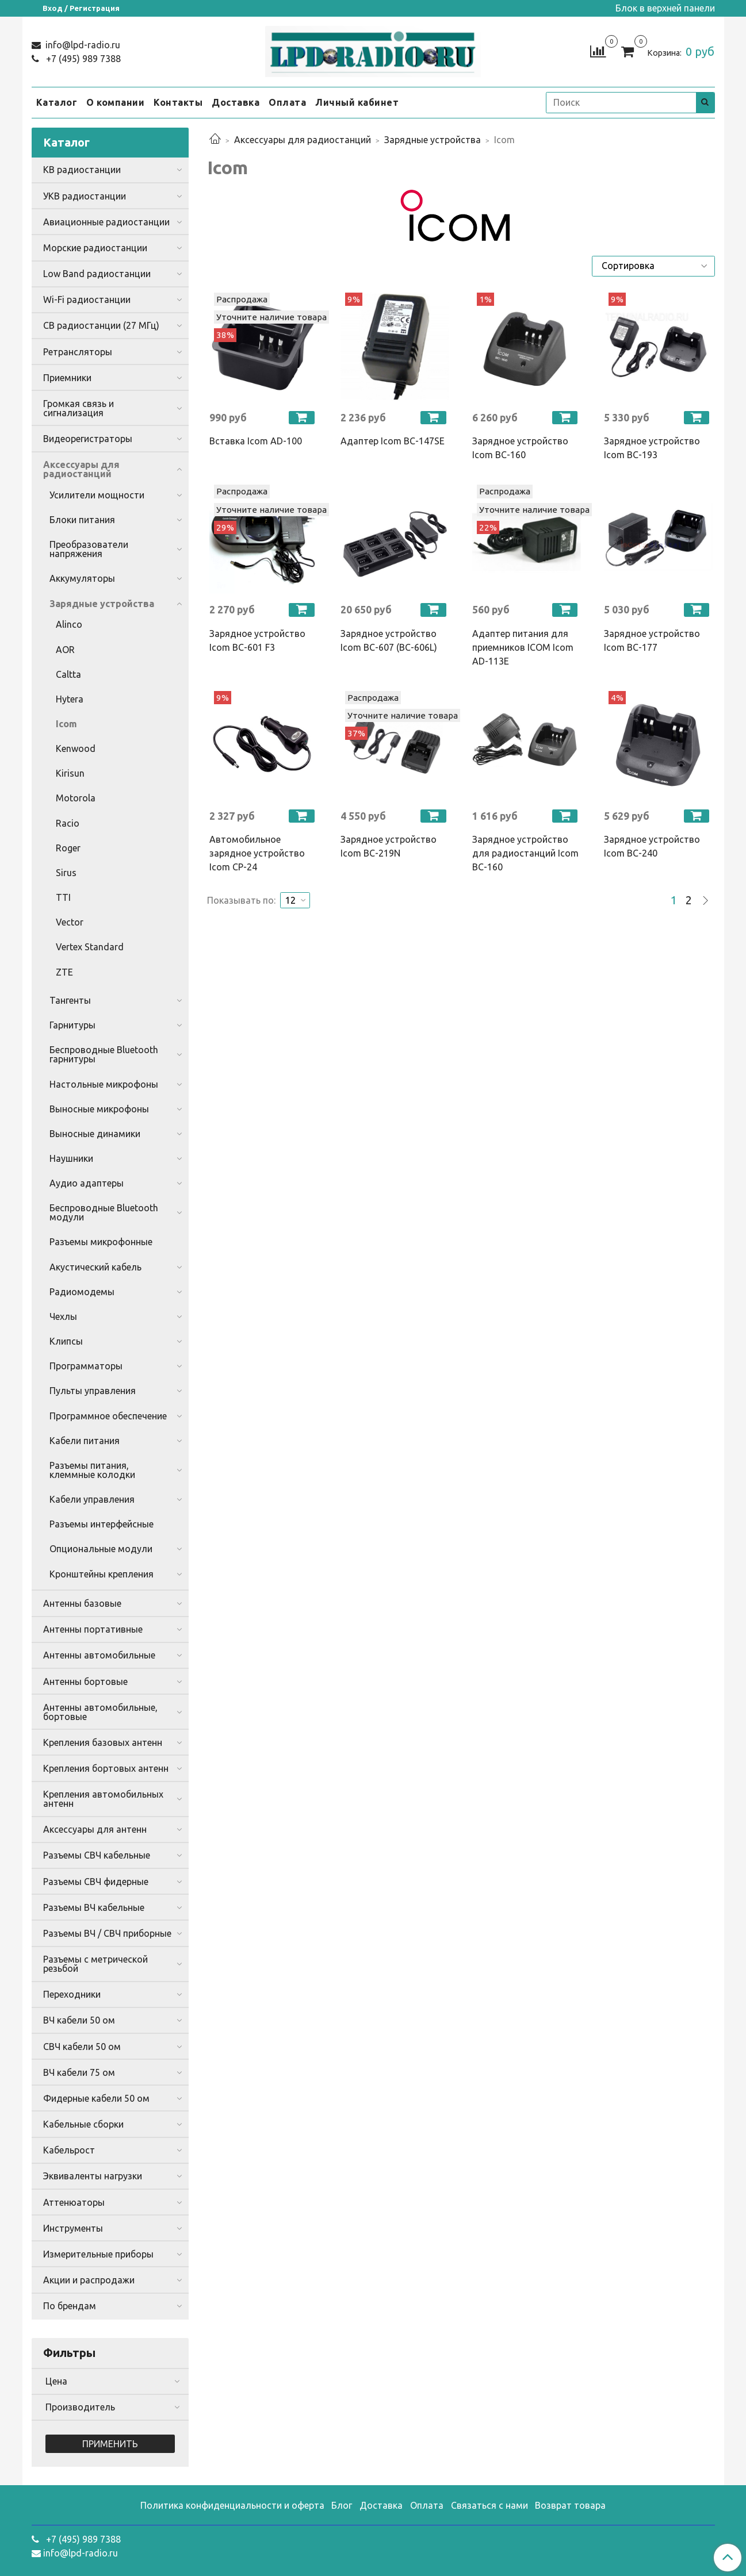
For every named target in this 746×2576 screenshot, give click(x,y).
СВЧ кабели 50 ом (82, 2046)
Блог (341, 2505)
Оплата (287, 102)
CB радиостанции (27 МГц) (101, 325)
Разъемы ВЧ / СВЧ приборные (107, 1933)
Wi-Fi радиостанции (87, 299)
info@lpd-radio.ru (81, 45)
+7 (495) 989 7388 (82, 58)
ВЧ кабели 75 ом (79, 2072)
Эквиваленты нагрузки (92, 2176)
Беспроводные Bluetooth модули (103, 1212)
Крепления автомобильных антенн (103, 1799)
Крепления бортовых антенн (106, 1768)
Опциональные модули (100, 1549)
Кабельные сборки (83, 2124)
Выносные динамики (94, 1133)
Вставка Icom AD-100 (255, 441)
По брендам (69, 2306)
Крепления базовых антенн (102, 1742)
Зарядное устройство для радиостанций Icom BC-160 (525, 853)
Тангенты (70, 1000)
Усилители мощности (96, 495)
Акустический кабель (95, 1267)
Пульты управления (92, 1390)
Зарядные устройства (432, 140)
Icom (66, 724)
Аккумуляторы (82, 578)
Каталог (57, 102)
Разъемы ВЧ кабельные (93, 1907)
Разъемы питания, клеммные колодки (92, 1470)
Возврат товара (570, 2505)
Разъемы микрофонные (100, 1242)
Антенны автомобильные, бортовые (100, 1712)
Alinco (69, 624)
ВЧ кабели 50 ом (79, 2020)
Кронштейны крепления (101, 1574)
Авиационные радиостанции (106, 222)
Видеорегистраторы (87, 438)
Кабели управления (92, 1499)
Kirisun (70, 773)
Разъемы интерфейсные (101, 1524)
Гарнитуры (72, 1025)
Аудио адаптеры (86, 1183)
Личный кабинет (357, 102)
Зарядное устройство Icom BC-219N (389, 846)
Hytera (69, 699)
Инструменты (73, 2228)
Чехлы (63, 1316)
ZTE (64, 972)
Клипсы (66, 1341)
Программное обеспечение (108, 1416)
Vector (69, 922)
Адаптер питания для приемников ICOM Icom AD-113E (522, 647)
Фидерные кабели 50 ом (96, 2098)
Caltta (68, 674)
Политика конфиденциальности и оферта (232, 2505)
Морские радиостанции (95, 248)
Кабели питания (84, 1440)
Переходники (72, 1994)
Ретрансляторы (77, 352)
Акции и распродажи (89, 2280)
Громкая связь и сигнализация (78, 408)
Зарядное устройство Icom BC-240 (652, 846)
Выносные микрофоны (99, 1109)
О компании (115, 102)
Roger (68, 848)
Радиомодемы (81, 1292)
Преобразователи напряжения (88, 549)
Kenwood (75, 748)
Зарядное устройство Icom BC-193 (652, 448)
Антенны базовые (82, 1603)
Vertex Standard (90, 947)
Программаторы (86, 1366)
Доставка (235, 102)
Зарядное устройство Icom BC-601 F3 (257, 640)
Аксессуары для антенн (95, 1829)
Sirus (66, 872)
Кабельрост (69, 2150)
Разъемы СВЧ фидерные (95, 1881)
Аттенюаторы (74, 2202)
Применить (110, 2444)
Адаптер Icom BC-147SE (393, 441)
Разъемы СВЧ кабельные (96, 1855)
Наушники (71, 1158)
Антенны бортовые (85, 1681)
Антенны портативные (93, 1629)
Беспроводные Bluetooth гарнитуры (103, 1054)
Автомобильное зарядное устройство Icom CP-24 (257, 853)
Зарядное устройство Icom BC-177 (652, 640)
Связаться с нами (489, 2505)
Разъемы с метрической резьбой (95, 1964)
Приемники (67, 378)
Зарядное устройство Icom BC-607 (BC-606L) (389, 640)
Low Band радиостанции (97, 273)
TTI (63, 897)
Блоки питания (82, 520)
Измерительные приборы (98, 2254)
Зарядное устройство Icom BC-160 (520, 448)
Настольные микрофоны (103, 1084)
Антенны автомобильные (99, 1655)
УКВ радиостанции (84, 196)
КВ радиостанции (82, 169)
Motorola (75, 798)
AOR (65, 649)
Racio (67, 823)
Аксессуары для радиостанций (302, 140)
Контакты (178, 102)
